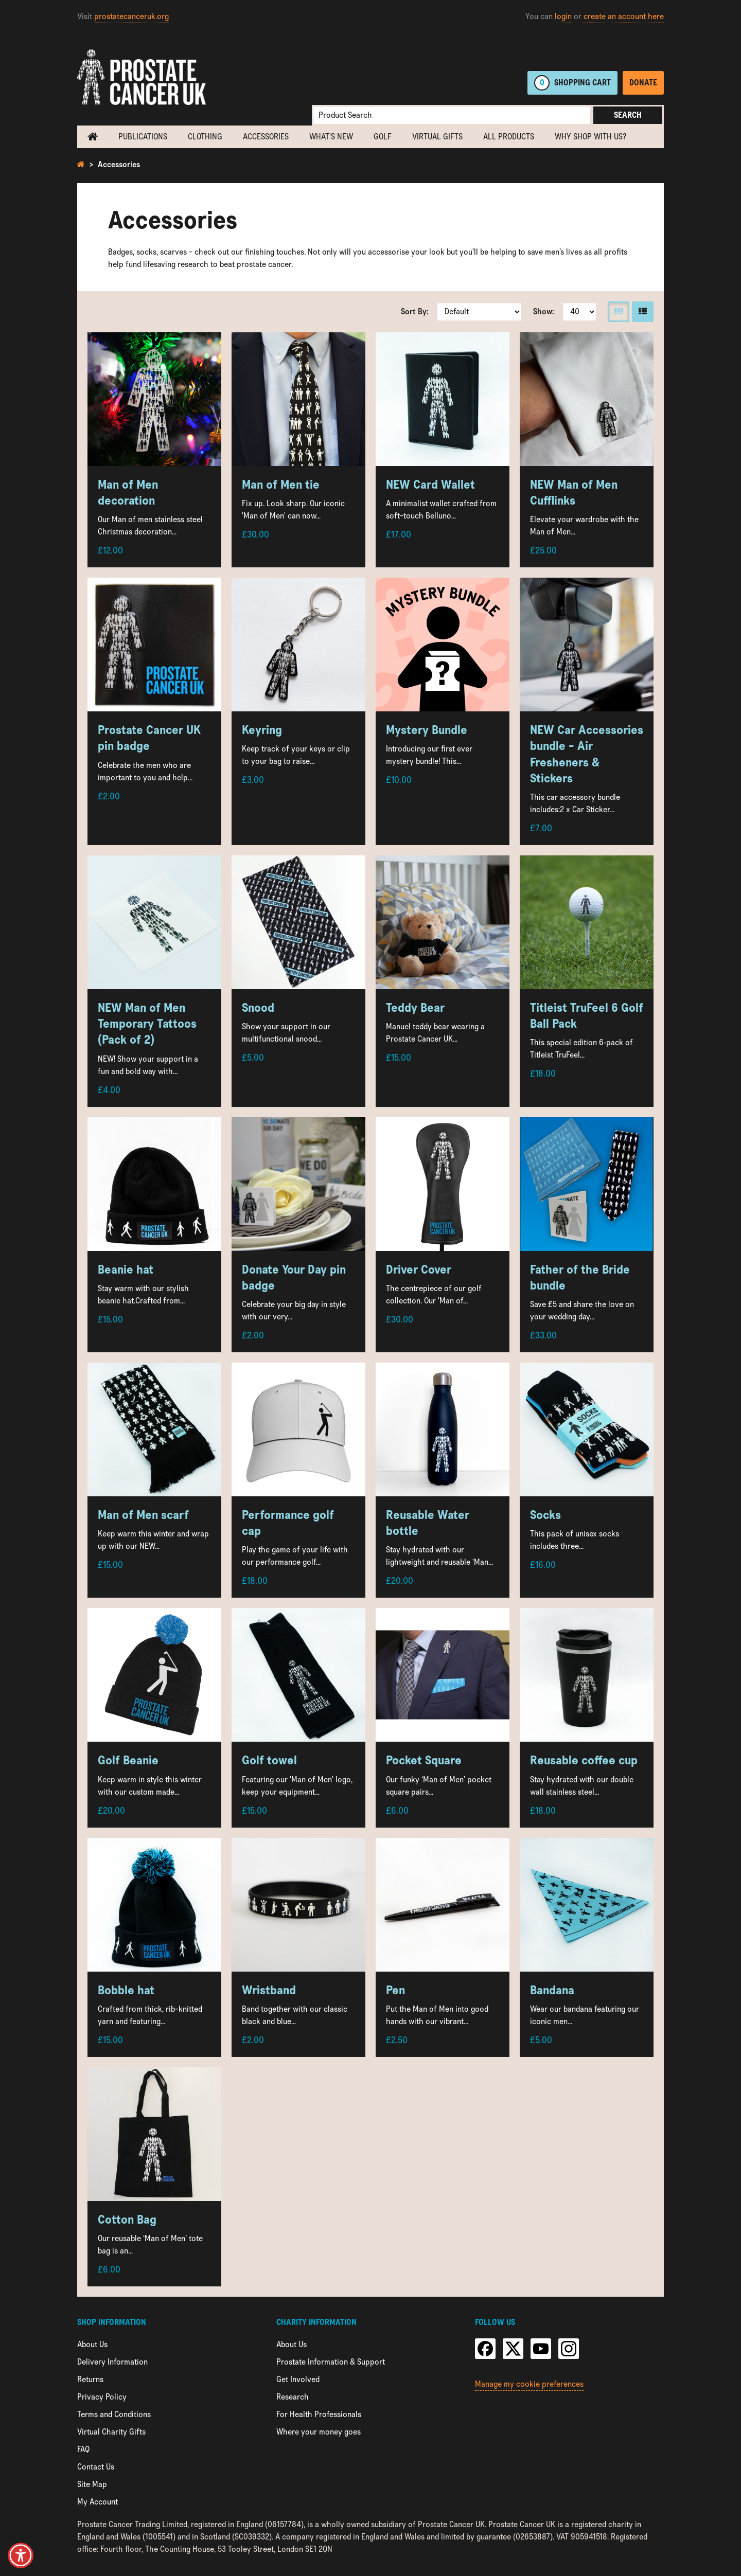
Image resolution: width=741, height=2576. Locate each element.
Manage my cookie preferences (529, 2383)
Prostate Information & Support (330, 2361)
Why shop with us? (590, 136)
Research (292, 2396)
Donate (643, 82)
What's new (331, 136)
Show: (543, 311)
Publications (142, 136)
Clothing (205, 136)
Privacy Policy (102, 2396)
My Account (97, 2501)
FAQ (83, 2449)
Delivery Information (112, 2361)
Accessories (266, 136)
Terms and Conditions (114, 2414)
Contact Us (95, 2466)
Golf (383, 136)
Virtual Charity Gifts (111, 2431)
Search (628, 115)
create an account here (624, 16)
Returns (90, 2379)
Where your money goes (318, 2431)
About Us (92, 2344)
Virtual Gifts (437, 136)
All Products (508, 136)
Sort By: (415, 311)
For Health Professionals (318, 2414)
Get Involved (298, 2379)
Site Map (92, 2484)
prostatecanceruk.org (131, 16)
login (563, 16)
